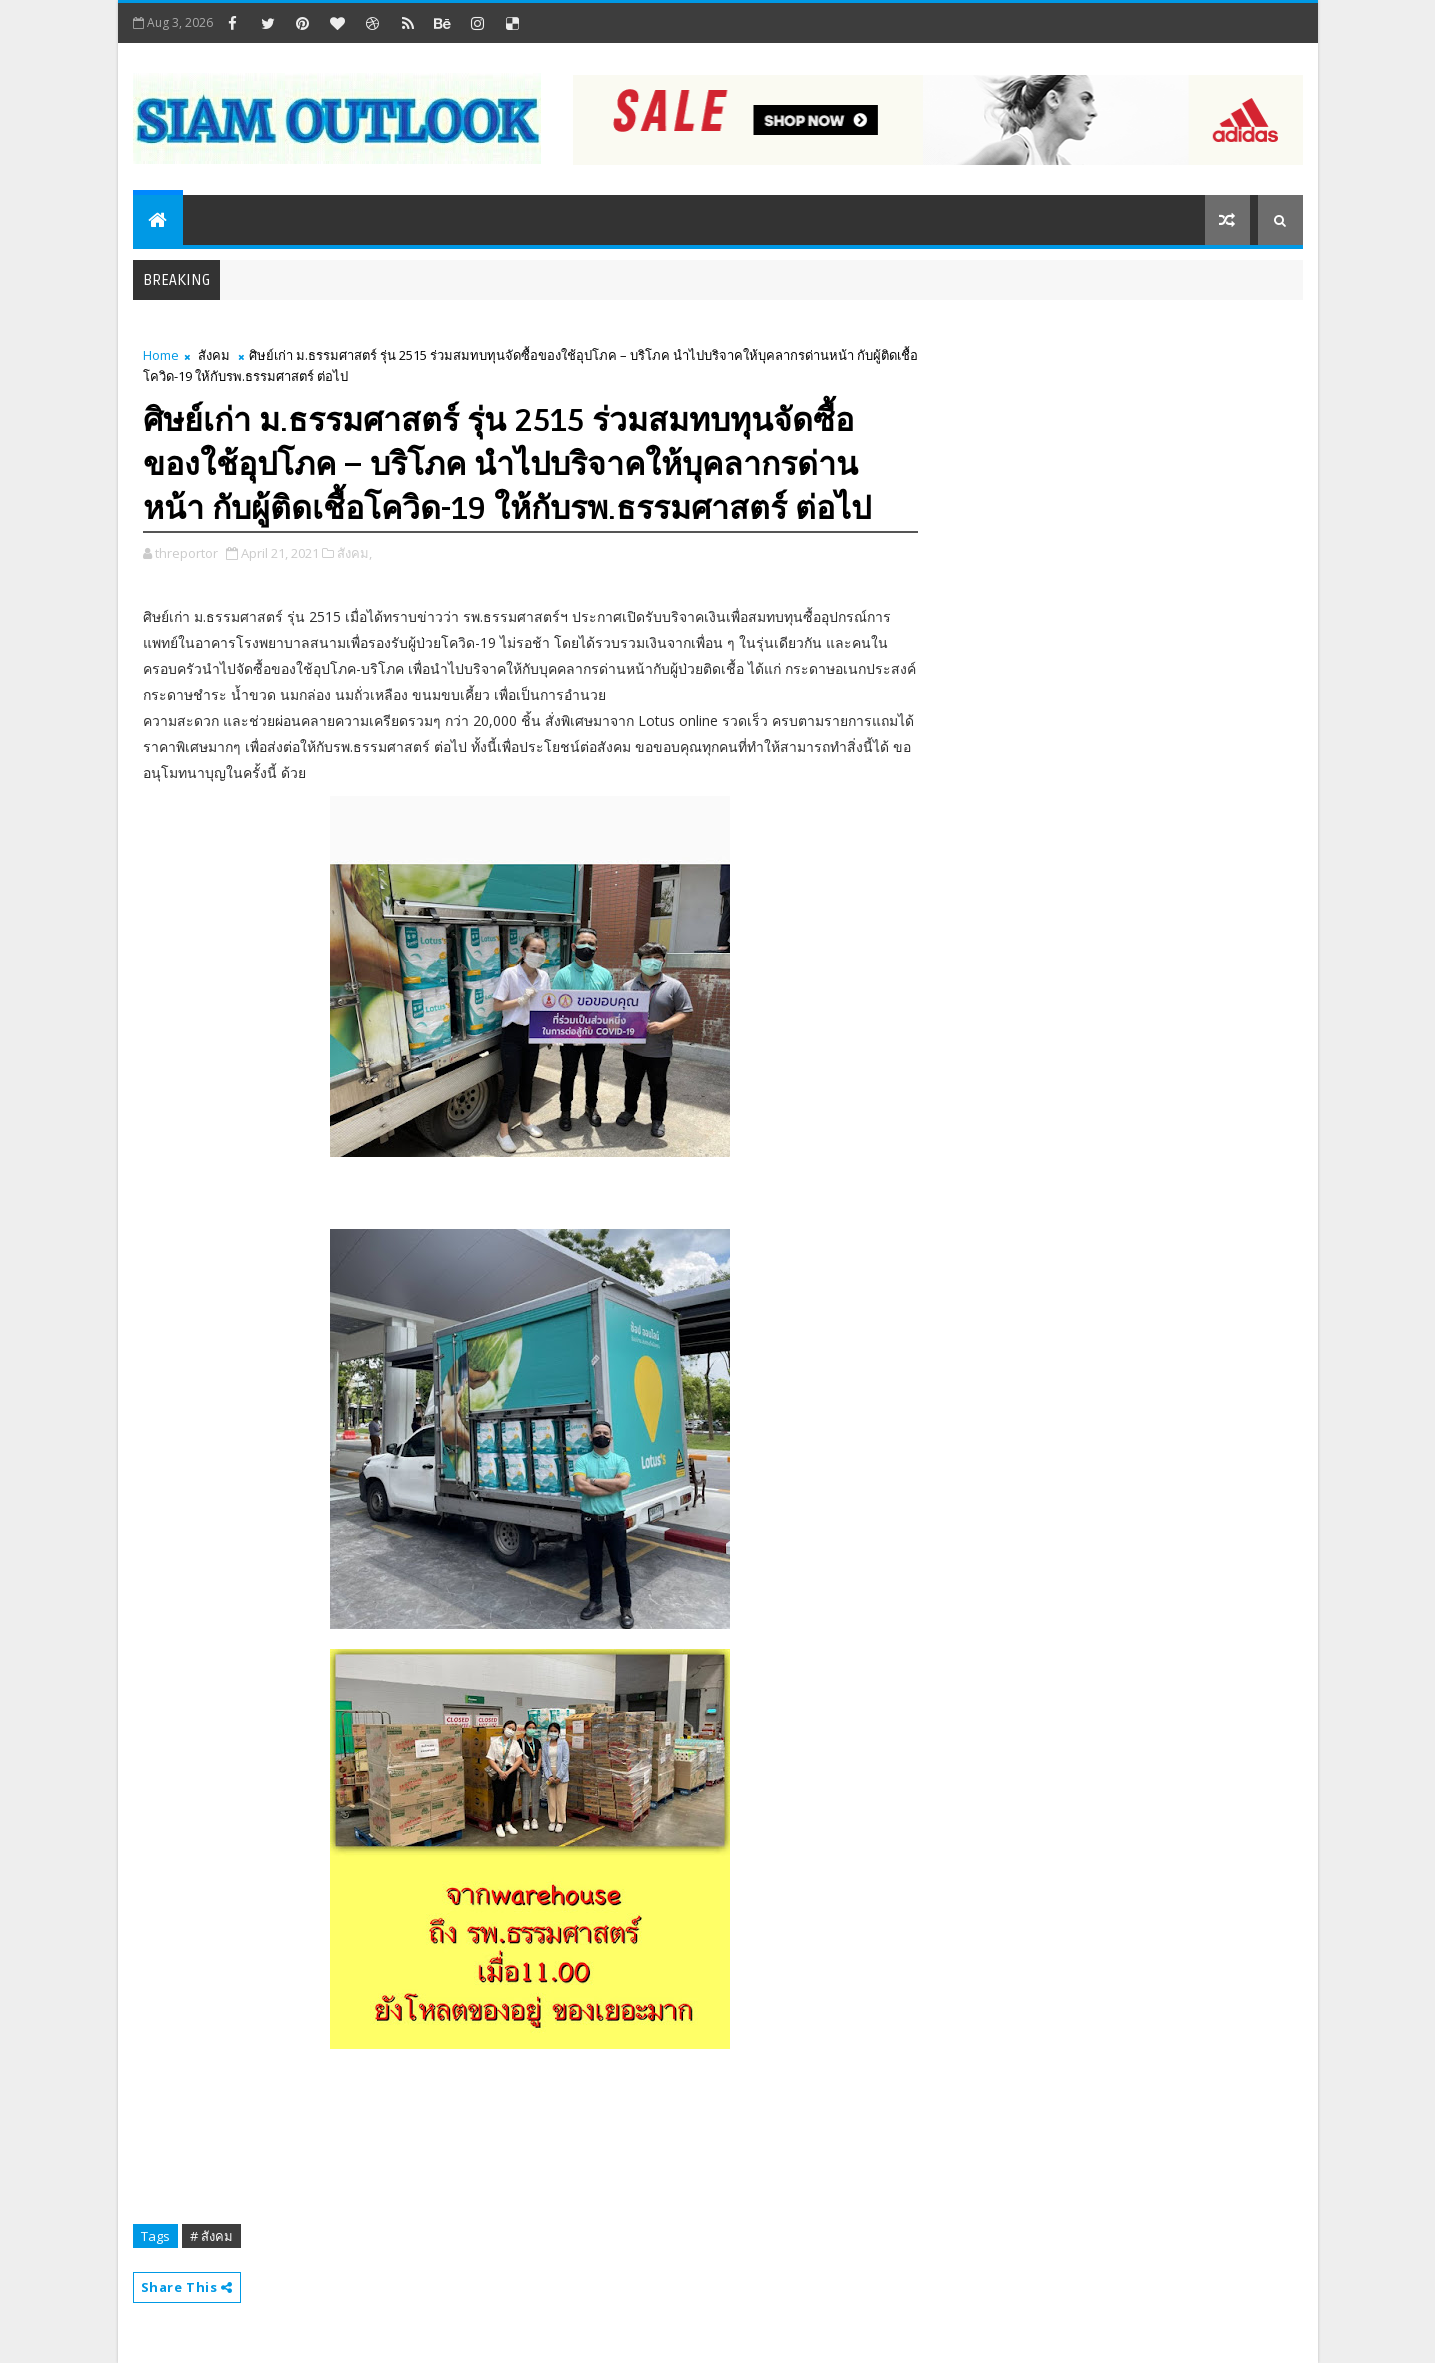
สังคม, (354, 553)
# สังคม (211, 2236)
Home (161, 355)
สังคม (214, 355)
